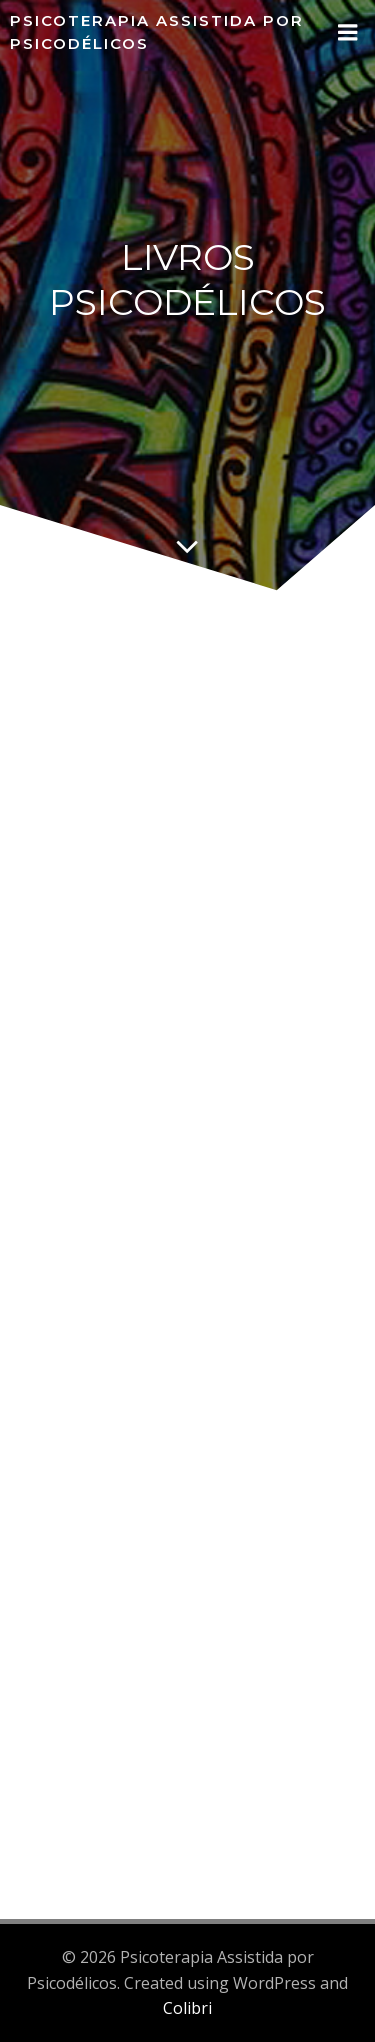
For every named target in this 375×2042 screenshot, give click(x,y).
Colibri (187, 2008)
